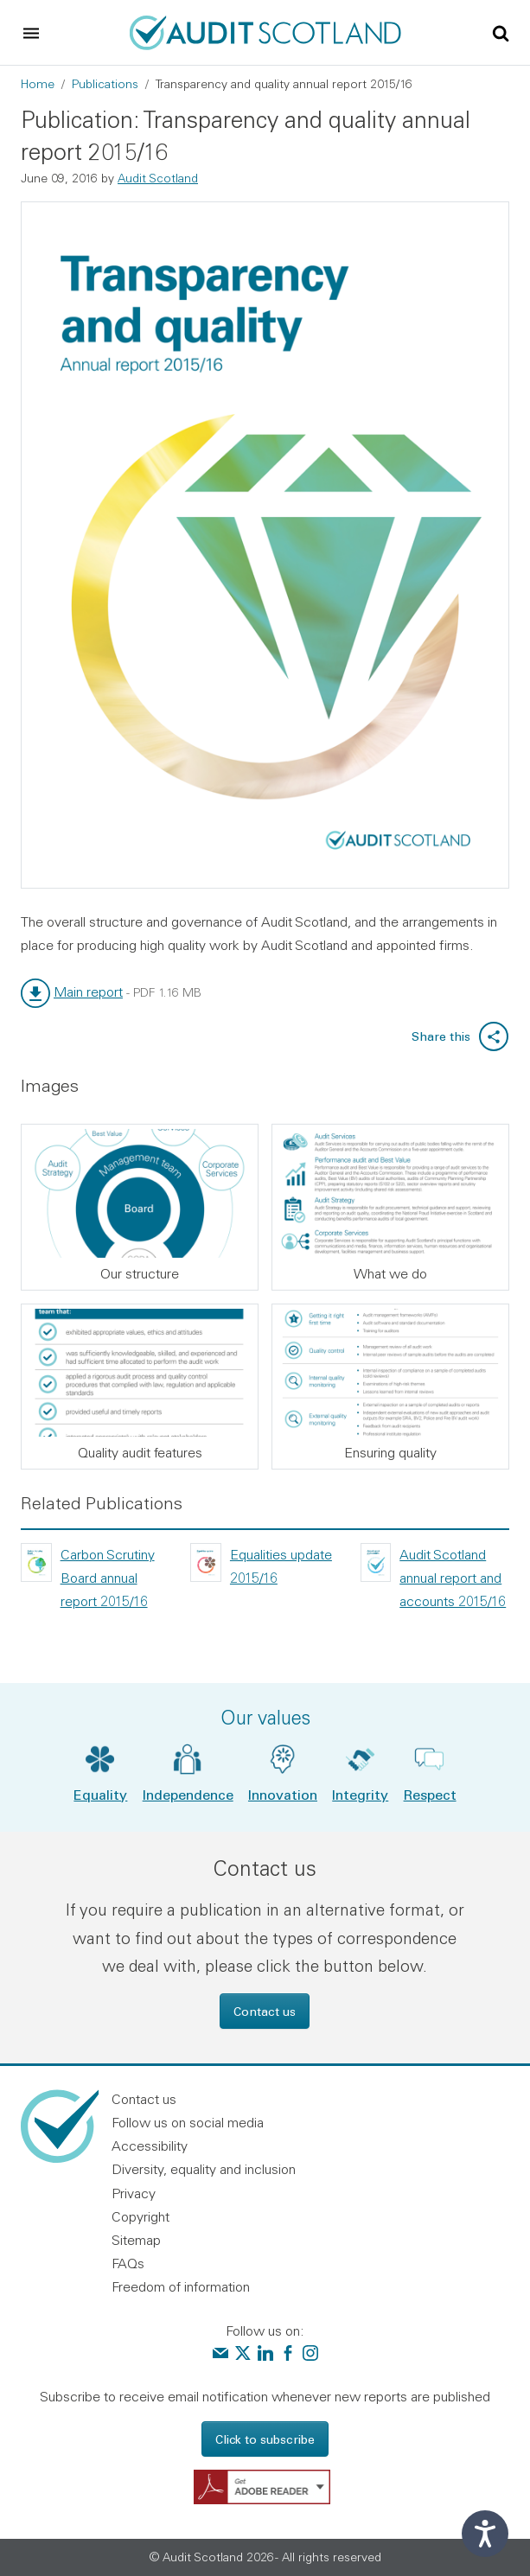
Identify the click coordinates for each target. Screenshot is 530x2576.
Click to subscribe (265, 2439)
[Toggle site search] (500, 32)
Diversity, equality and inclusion (204, 2168)
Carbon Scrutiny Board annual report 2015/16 (108, 1578)
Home (37, 84)
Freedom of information (181, 2286)
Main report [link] (88, 991)
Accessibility (150, 2145)
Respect (430, 1794)
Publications (105, 84)
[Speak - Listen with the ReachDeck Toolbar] (485, 2533)
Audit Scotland (158, 178)
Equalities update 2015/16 (281, 1566)
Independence (188, 1794)
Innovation (282, 1794)
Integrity (360, 1794)
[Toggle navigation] (31, 32)
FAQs (128, 2263)
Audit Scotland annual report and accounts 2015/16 (452, 1578)
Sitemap (136, 2239)
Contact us (264, 2011)
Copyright (140, 2216)
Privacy (134, 2193)
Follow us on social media (188, 2122)
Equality (100, 1794)
